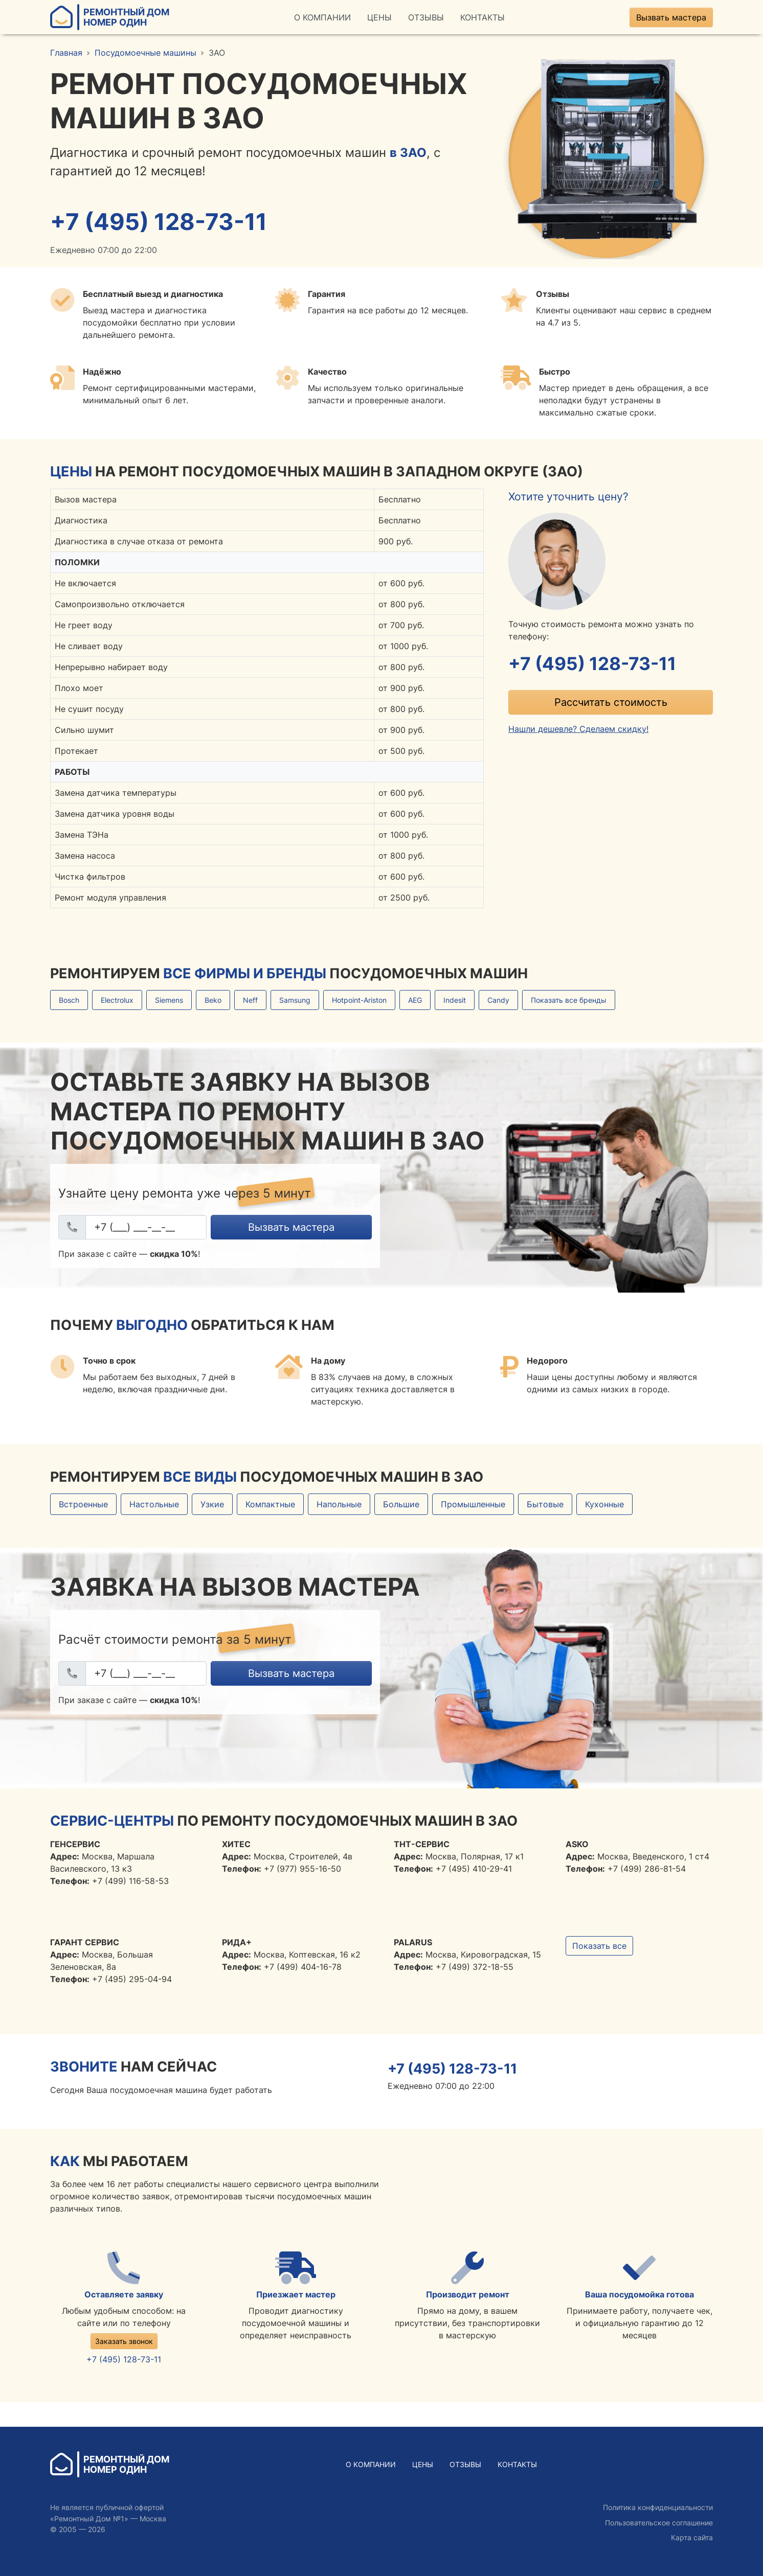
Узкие (212, 1504)
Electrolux (117, 1000)
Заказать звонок (124, 2341)
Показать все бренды (569, 1000)
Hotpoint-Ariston (359, 1000)
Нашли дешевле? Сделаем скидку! (578, 729)
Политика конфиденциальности (658, 2507)
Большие (401, 1504)
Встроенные (83, 1504)
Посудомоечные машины (145, 53)
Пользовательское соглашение (659, 2522)
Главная (66, 53)
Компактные (270, 1504)
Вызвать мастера (671, 17)
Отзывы (426, 17)
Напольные (339, 1504)
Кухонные (604, 1504)
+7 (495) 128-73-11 (158, 222)
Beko (213, 1000)
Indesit (454, 1000)
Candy (498, 1000)
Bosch (69, 1000)
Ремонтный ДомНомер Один (109, 17)
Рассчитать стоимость (610, 702)
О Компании (322, 17)
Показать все (599, 1946)
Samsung (294, 1000)
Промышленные (473, 1504)
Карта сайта (692, 2537)
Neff (250, 1000)
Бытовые (545, 1504)
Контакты (482, 17)
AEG (415, 1000)
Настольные (154, 1504)
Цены (379, 17)
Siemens (169, 1000)
